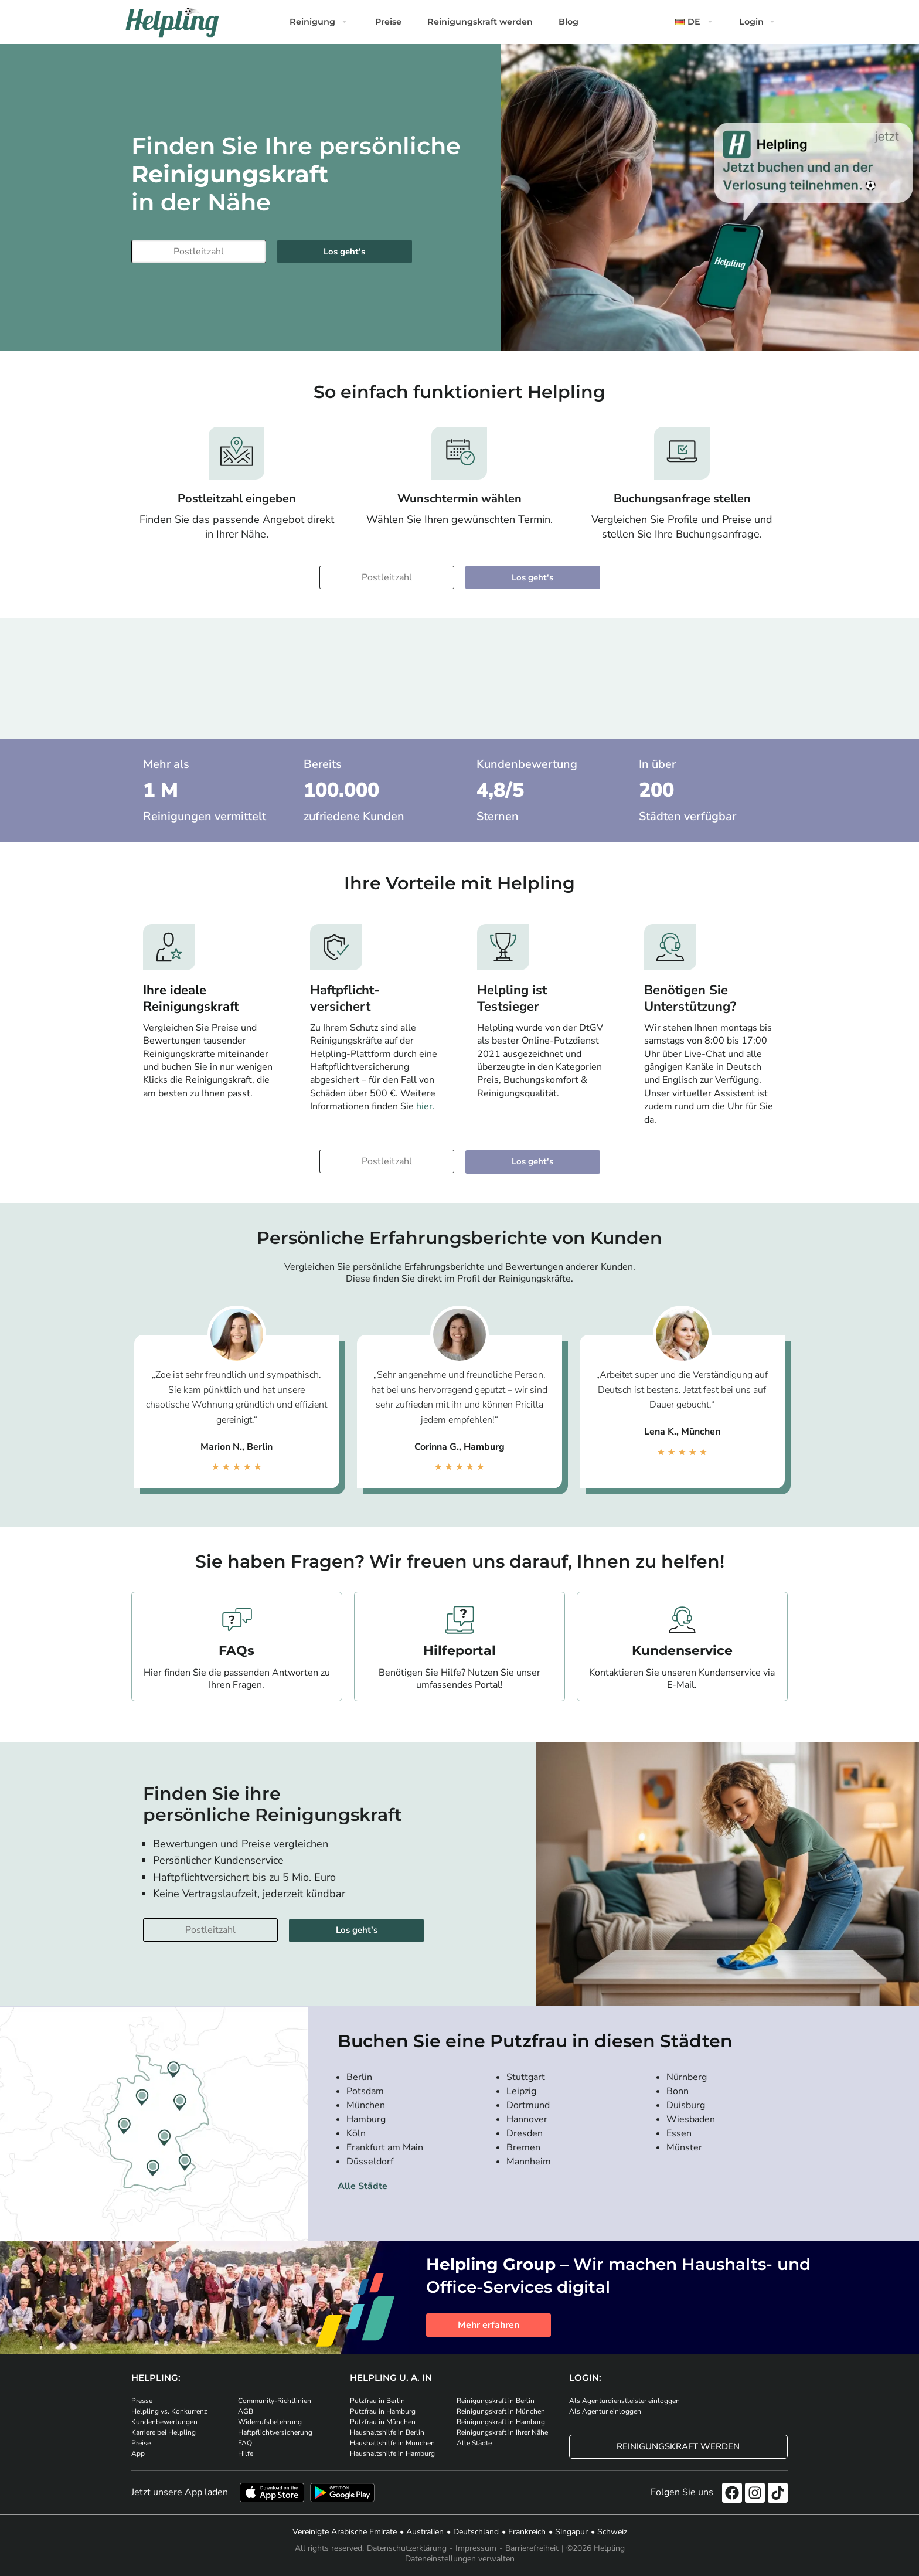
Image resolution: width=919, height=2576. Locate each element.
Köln (356, 2133)
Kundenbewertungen (164, 2422)
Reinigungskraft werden (480, 21)
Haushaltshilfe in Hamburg (392, 2453)
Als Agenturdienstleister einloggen (624, 2400)
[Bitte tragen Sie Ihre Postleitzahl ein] (198, 251)
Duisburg (685, 2105)
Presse (141, 2400)
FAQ (245, 2443)
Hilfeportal (459, 1651)
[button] (695, 22)
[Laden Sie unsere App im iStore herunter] (272, 2492)
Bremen (523, 2147)
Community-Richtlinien (274, 2400)
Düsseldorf (369, 2161)
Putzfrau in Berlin (377, 2400)
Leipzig (521, 2091)
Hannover (526, 2119)
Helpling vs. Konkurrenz (169, 2411)
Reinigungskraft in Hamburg (501, 2422)
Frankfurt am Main (384, 2147)
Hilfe (245, 2453)
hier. (425, 1106)
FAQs (236, 1651)
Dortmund (528, 2105)
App (138, 2453)
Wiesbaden (690, 2119)
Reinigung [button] (312, 21)
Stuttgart (525, 2077)
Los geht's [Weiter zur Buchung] (344, 251)
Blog (568, 21)
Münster (684, 2147)
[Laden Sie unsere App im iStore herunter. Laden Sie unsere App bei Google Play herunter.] (342, 2492)
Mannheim (528, 2161)
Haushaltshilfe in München (392, 2443)
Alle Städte (362, 2186)
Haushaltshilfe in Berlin (387, 2432)
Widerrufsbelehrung (270, 2422)
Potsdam (365, 2091)
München (365, 2105)
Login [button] (751, 21)
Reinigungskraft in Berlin (496, 2400)
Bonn (677, 2091)
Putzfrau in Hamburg (383, 2411)
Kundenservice (682, 1651)
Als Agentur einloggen (605, 2411)
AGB (245, 2411)
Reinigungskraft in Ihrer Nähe (502, 2432)
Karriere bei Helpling (163, 2432)
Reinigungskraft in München (501, 2411)
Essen (679, 2133)
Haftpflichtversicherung (275, 2432)
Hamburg (366, 2119)
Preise (388, 21)
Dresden (524, 2133)
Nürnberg (686, 2077)
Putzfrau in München (383, 2422)
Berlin (359, 2077)
